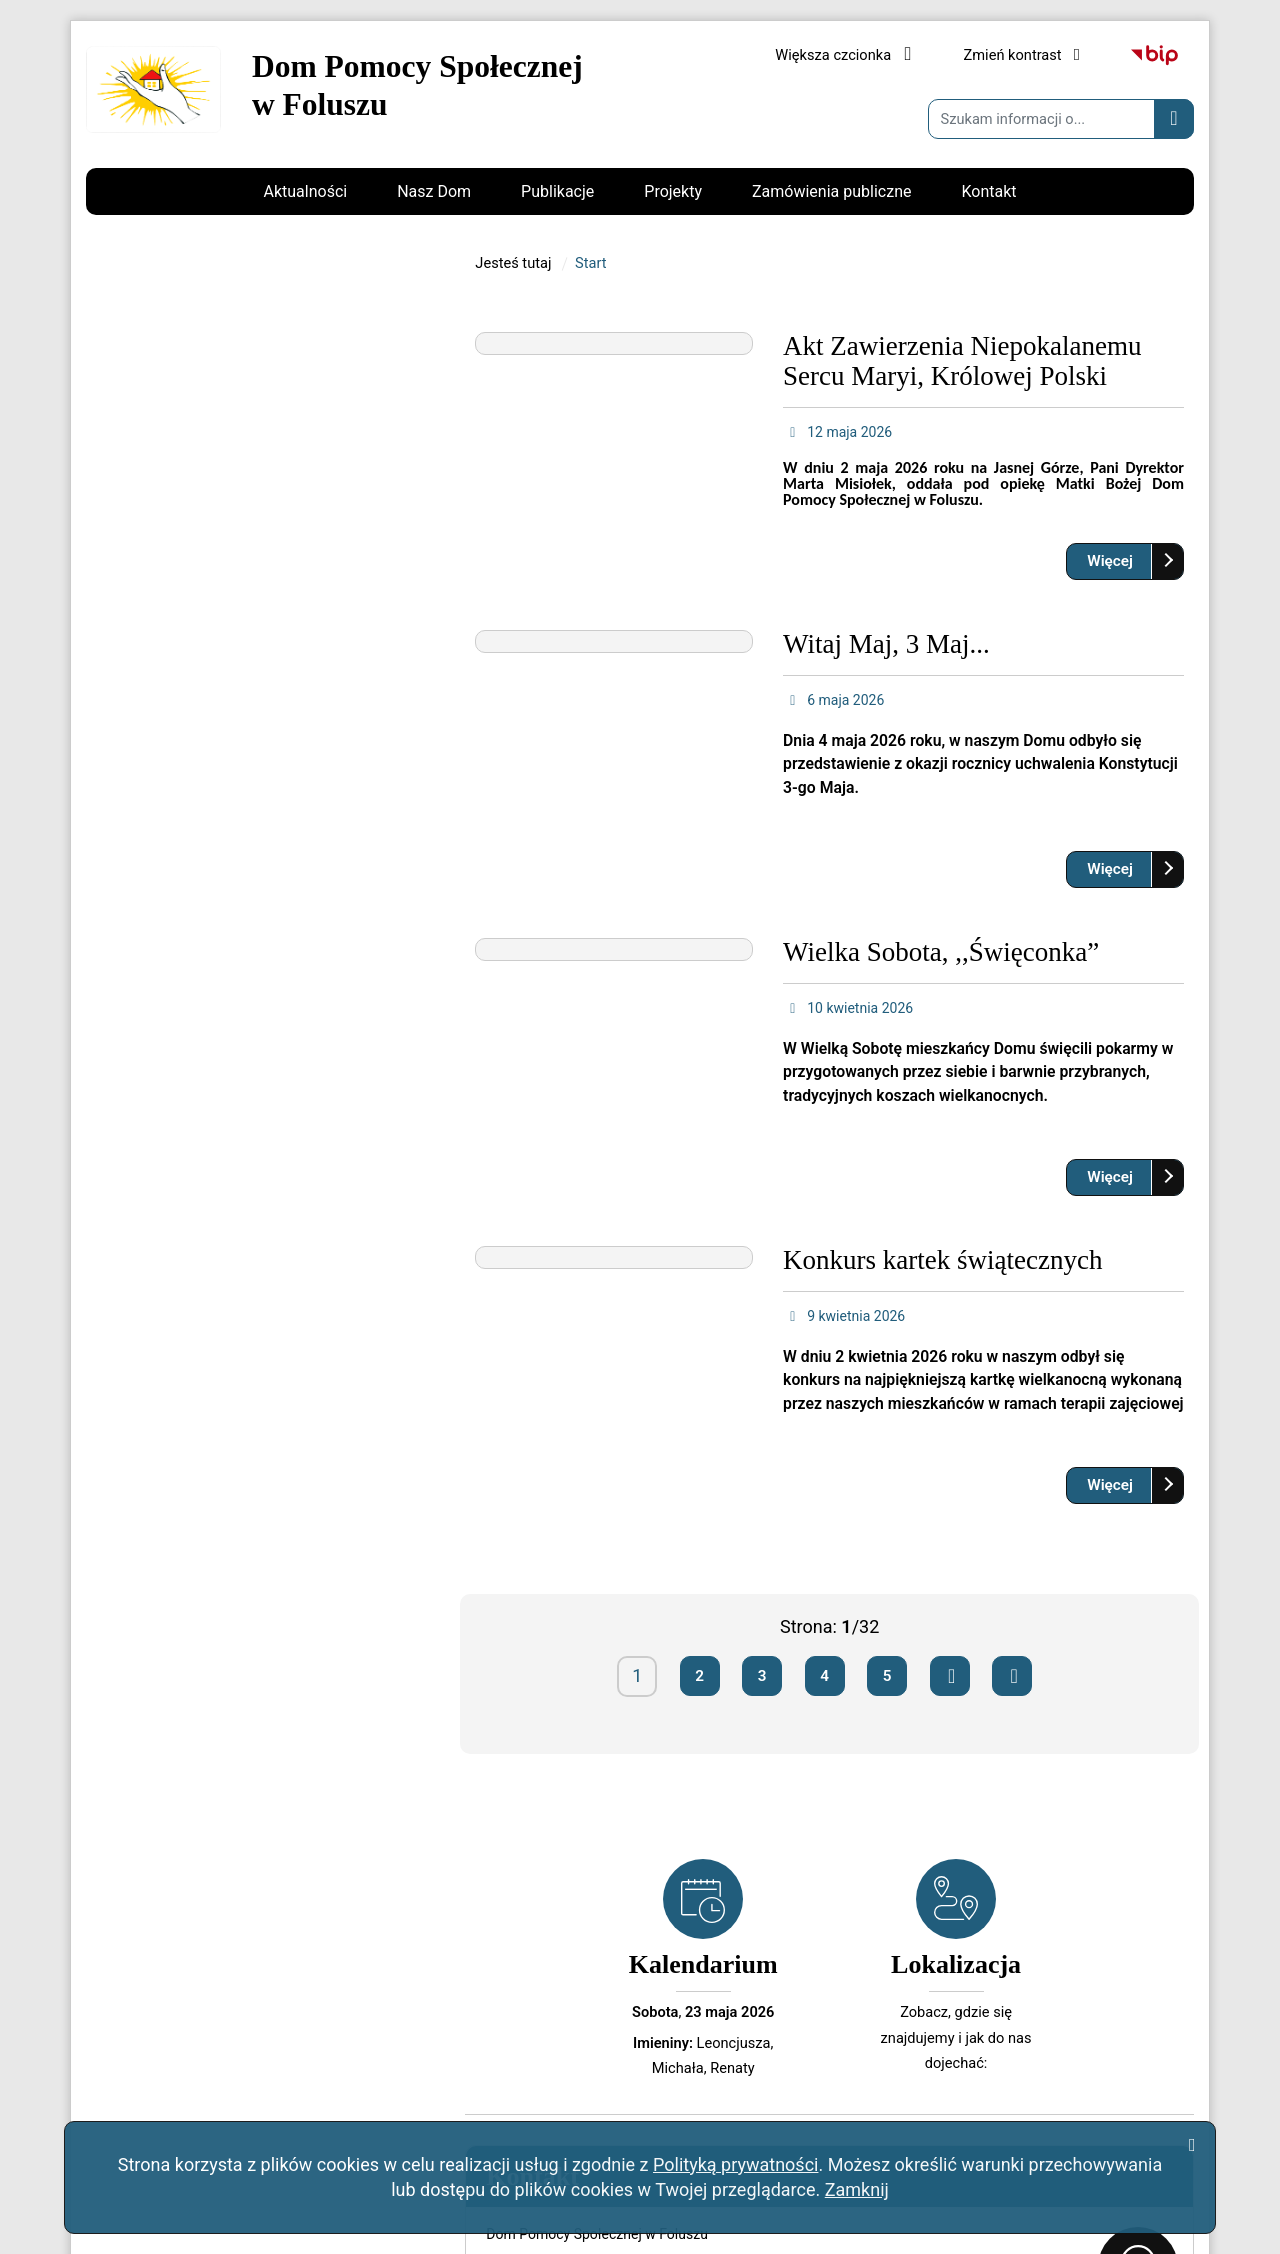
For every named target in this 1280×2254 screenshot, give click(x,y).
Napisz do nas (165, 879)
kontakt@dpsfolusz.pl (219, 831)
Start (591, 524)
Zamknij (857, 2189)
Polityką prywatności (735, 2164)
